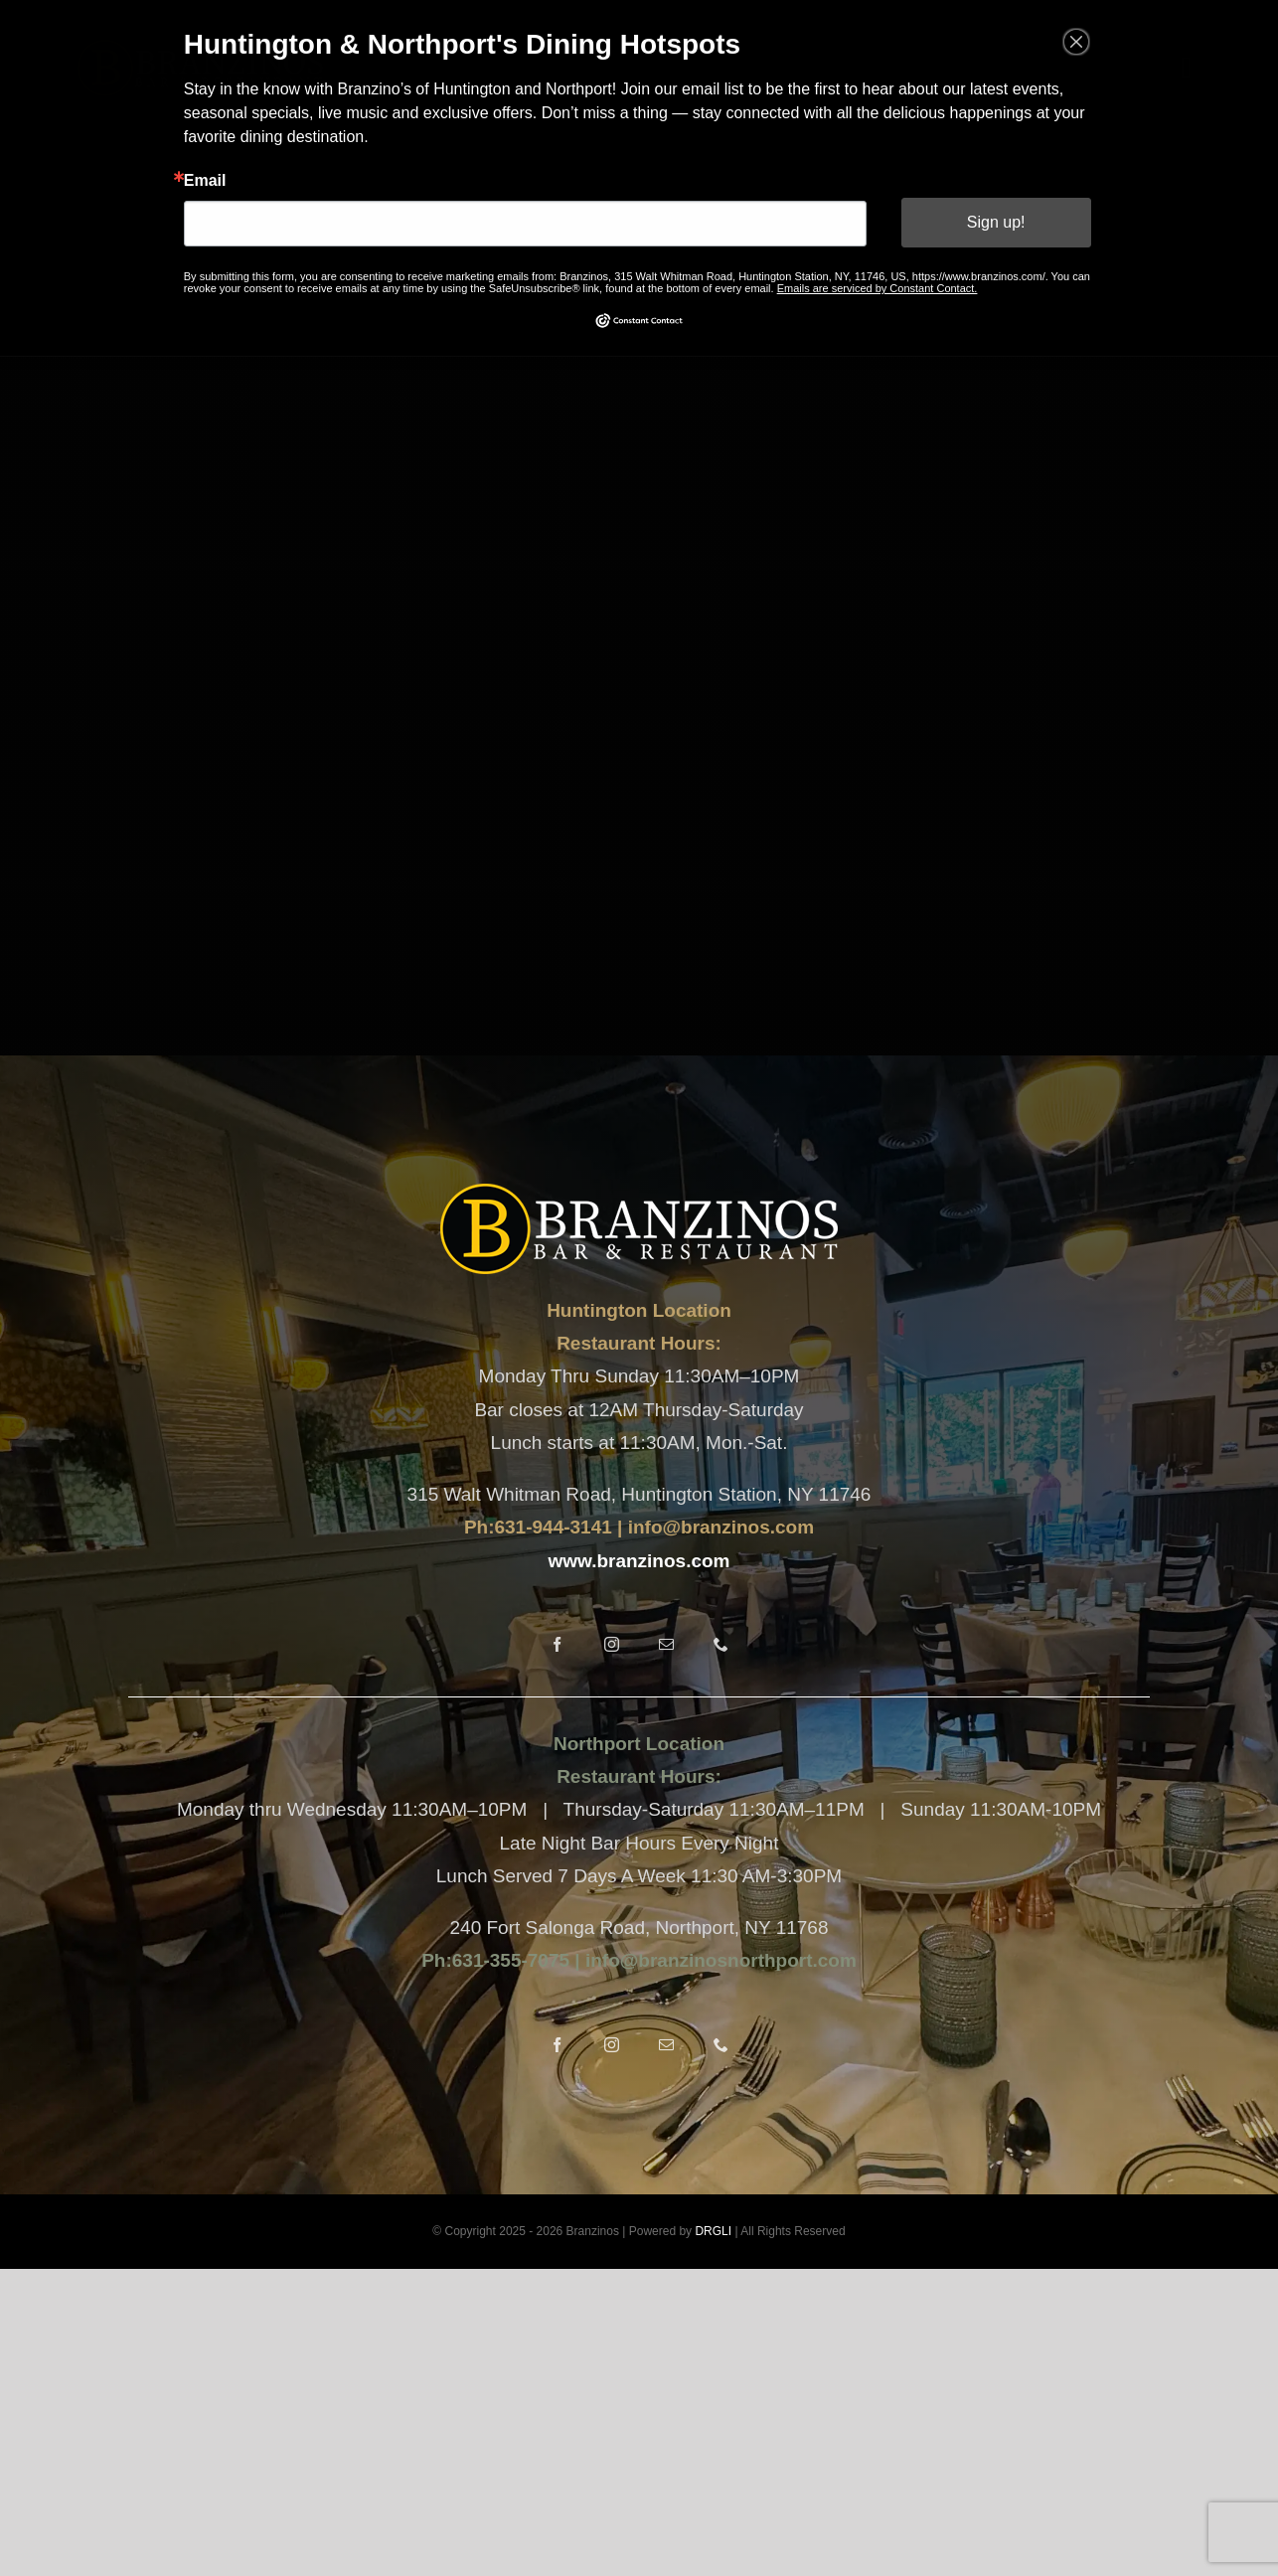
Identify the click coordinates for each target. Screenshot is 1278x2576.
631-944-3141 (552, 1527)
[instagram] (611, 1644)
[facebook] (557, 1644)
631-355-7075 (510, 1960)
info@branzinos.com (721, 1527)
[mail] (666, 1644)
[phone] (721, 1644)
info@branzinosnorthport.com (718, 1960)
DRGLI (713, 2231)
